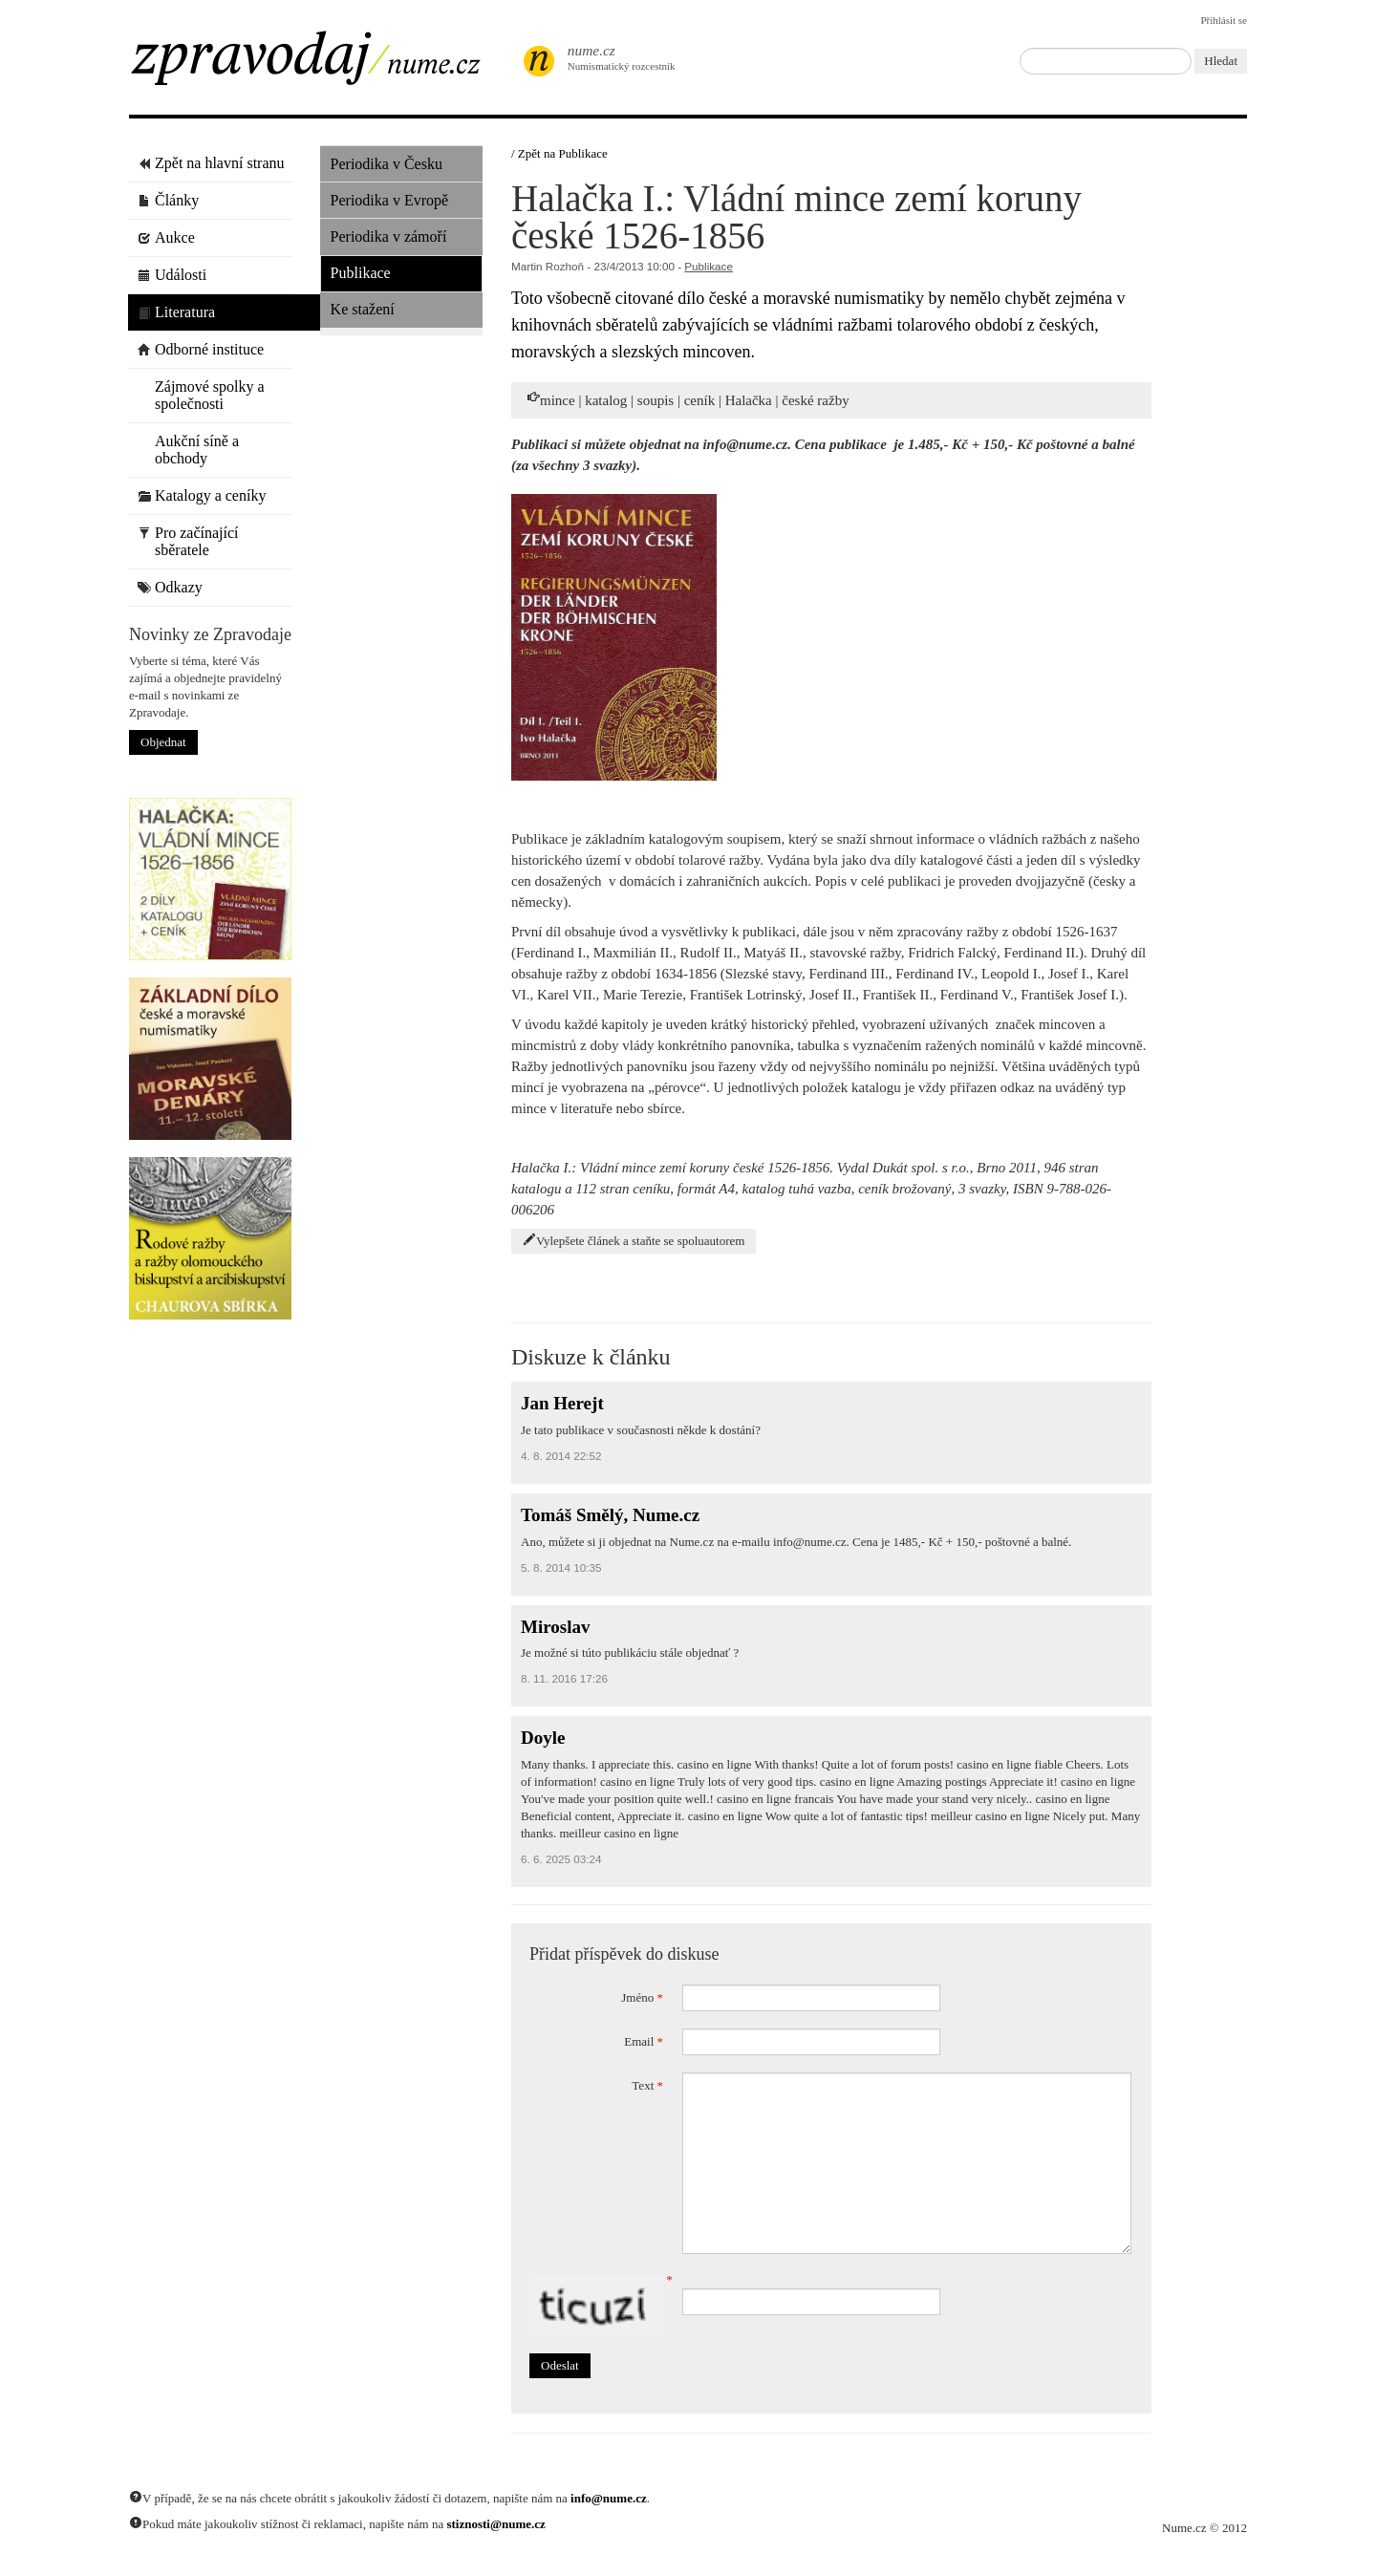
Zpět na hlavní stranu (211, 163)
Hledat (1220, 61)
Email (643, 2041)
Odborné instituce (201, 349)
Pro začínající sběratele (188, 541)
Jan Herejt (562, 1403)
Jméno (642, 1997)
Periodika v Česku (386, 164)
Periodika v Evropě (390, 200)
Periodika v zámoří (389, 236)
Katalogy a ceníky (202, 495)
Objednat (163, 742)
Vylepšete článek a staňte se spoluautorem (633, 1240)
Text (647, 2085)
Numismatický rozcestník (611, 57)
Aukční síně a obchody (188, 449)
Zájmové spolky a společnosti (201, 395)
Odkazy (170, 587)
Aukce (166, 237)
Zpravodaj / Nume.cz (320, 64)
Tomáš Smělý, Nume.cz (610, 1515)
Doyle (543, 1738)
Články (168, 200)
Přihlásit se (1223, 20)
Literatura (176, 312)
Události (172, 275)
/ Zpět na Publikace (559, 153)
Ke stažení (363, 309)
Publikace (361, 273)
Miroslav (555, 1627)
